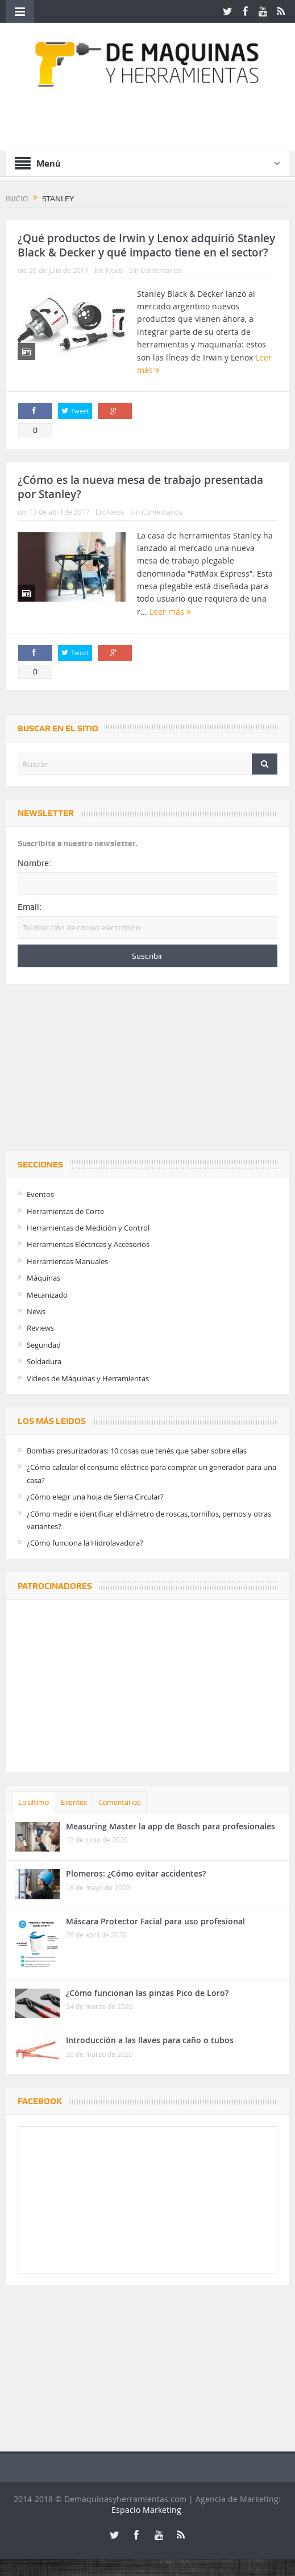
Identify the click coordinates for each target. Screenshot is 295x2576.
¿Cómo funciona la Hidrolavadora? (85, 1543)
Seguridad (44, 1345)
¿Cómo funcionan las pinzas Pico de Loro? (147, 1992)
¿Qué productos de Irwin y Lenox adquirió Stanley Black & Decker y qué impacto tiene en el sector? (146, 245)
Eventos (40, 1194)
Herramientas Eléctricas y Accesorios (88, 1244)
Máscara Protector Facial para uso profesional (155, 1921)
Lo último (33, 1802)
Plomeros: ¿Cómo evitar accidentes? (136, 1873)
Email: (29, 907)
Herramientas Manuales (67, 1261)
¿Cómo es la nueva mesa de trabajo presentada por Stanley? (140, 487)
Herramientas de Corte (65, 1211)
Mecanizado (47, 1295)
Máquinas (43, 1278)
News (114, 270)
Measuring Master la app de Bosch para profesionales (170, 1826)
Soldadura (44, 1361)
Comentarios (119, 1802)
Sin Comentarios (155, 270)
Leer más (170, 611)
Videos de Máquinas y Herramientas (88, 1378)
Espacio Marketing (146, 2509)
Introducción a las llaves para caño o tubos (150, 2040)
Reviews (40, 1328)
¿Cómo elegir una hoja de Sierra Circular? (95, 1497)
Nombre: (34, 863)
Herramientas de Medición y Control (88, 1228)
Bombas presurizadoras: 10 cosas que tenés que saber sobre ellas (137, 1451)
